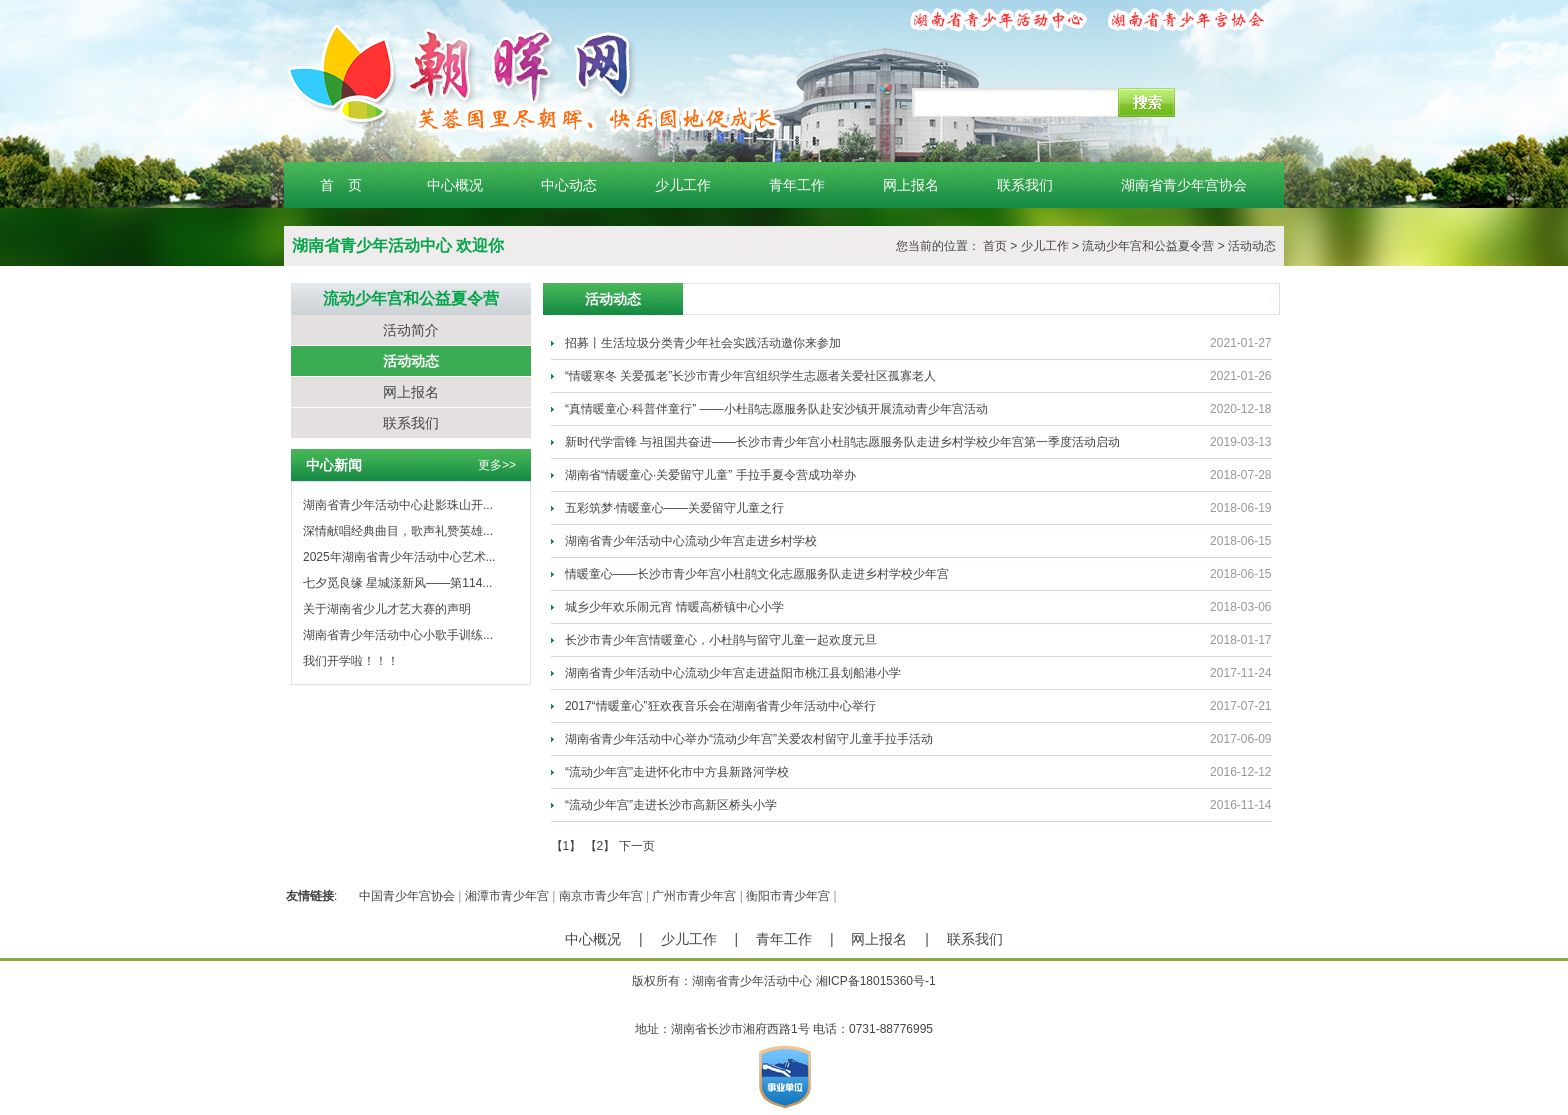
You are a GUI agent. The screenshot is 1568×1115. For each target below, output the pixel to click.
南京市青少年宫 (601, 896)
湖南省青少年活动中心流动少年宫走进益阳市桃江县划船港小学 (733, 673)
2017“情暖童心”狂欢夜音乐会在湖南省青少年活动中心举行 (720, 706)
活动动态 (1252, 246)
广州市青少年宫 (694, 896)
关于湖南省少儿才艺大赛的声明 (387, 609)
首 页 (341, 185)
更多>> (497, 465)
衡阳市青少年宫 (788, 896)
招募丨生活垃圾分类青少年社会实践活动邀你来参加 (703, 343)
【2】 (600, 846)
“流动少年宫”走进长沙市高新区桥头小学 (671, 805)
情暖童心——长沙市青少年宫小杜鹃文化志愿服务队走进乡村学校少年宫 (757, 574)
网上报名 (911, 185)
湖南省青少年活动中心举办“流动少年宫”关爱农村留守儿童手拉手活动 (749, 739)
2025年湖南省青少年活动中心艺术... (399, 557)
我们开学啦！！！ (351, 661)
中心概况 (455, 185)
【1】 (566, 846)
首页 (995, 246)
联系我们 (1025, 185)
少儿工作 (683, 185)
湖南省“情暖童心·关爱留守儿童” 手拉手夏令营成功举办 (710, 475)
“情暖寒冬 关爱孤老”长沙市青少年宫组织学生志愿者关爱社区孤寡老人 (750, 376)
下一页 (637, 846)
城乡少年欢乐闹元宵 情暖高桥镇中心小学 (674, 607)
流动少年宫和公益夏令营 (1148, 246)
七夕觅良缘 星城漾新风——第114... (397, 583)
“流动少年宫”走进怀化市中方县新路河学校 (677, 772)
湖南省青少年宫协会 (1184, 185)
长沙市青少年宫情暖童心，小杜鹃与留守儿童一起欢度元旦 (721, 640)
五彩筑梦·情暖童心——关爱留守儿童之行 (674, 508)
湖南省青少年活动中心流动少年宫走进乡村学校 (691, 541)
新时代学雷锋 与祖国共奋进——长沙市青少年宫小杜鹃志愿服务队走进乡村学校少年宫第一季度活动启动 (842, 442)
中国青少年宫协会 (407, 896)
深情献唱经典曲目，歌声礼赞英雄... (398, 531)
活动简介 (411, 330)
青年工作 (797, 185)
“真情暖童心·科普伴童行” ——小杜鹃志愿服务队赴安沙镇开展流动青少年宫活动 (776, 409)
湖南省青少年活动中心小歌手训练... (398, 635)
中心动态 (569, 185)
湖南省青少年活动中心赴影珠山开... (398, 505)
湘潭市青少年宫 (507, 896)
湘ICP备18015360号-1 (876, 981)
